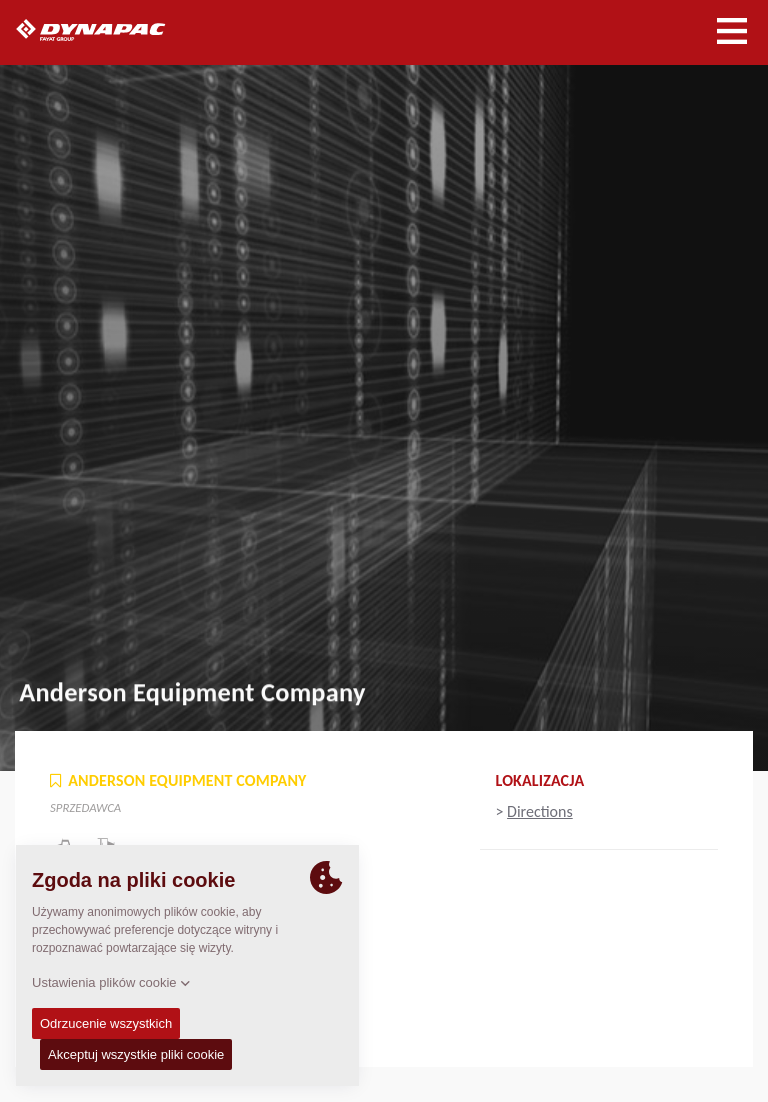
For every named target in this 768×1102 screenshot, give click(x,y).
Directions (540, 811)
